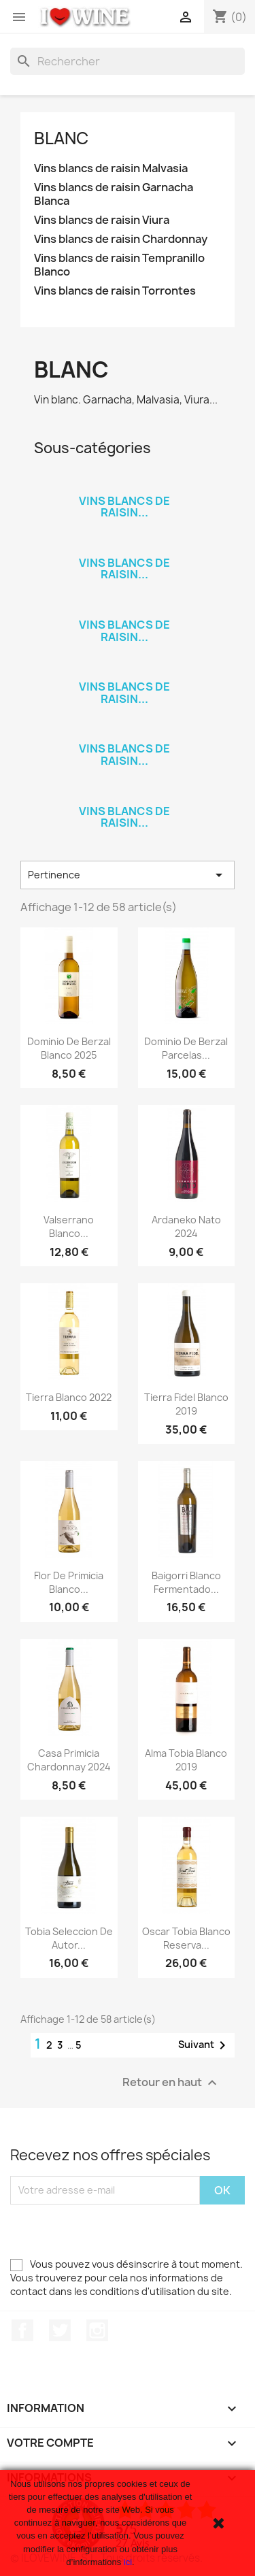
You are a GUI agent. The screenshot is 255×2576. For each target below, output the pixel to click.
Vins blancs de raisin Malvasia (111, 168)
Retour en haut (171, 2082)
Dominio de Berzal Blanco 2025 (69, 1048)
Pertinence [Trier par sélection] (127, 875)
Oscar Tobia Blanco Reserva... (186, 1938)
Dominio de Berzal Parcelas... (186, 1048)
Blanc (61, 138)
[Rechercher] (127, 61)
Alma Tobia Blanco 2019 (186, 1760)
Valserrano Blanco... (69, 1226)
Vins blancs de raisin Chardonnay (120, 239)
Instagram (97, 2330)
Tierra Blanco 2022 (69, 1397)
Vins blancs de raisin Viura (101, 220)
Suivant (204, 2045)
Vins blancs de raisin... (124, 507)
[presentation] (113, 2231)
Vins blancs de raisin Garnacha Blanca (113, 194)
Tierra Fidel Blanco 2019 (186, 1404)
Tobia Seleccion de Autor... (69, 1938)
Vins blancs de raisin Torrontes (115, 291)
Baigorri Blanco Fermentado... (186, 1582)
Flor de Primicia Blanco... (68, 1582)
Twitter (60, 2330)
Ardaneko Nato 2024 (186, 1226)
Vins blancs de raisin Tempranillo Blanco (119, 265)
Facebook (22, 2330)
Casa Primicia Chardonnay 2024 (69, 1760)
